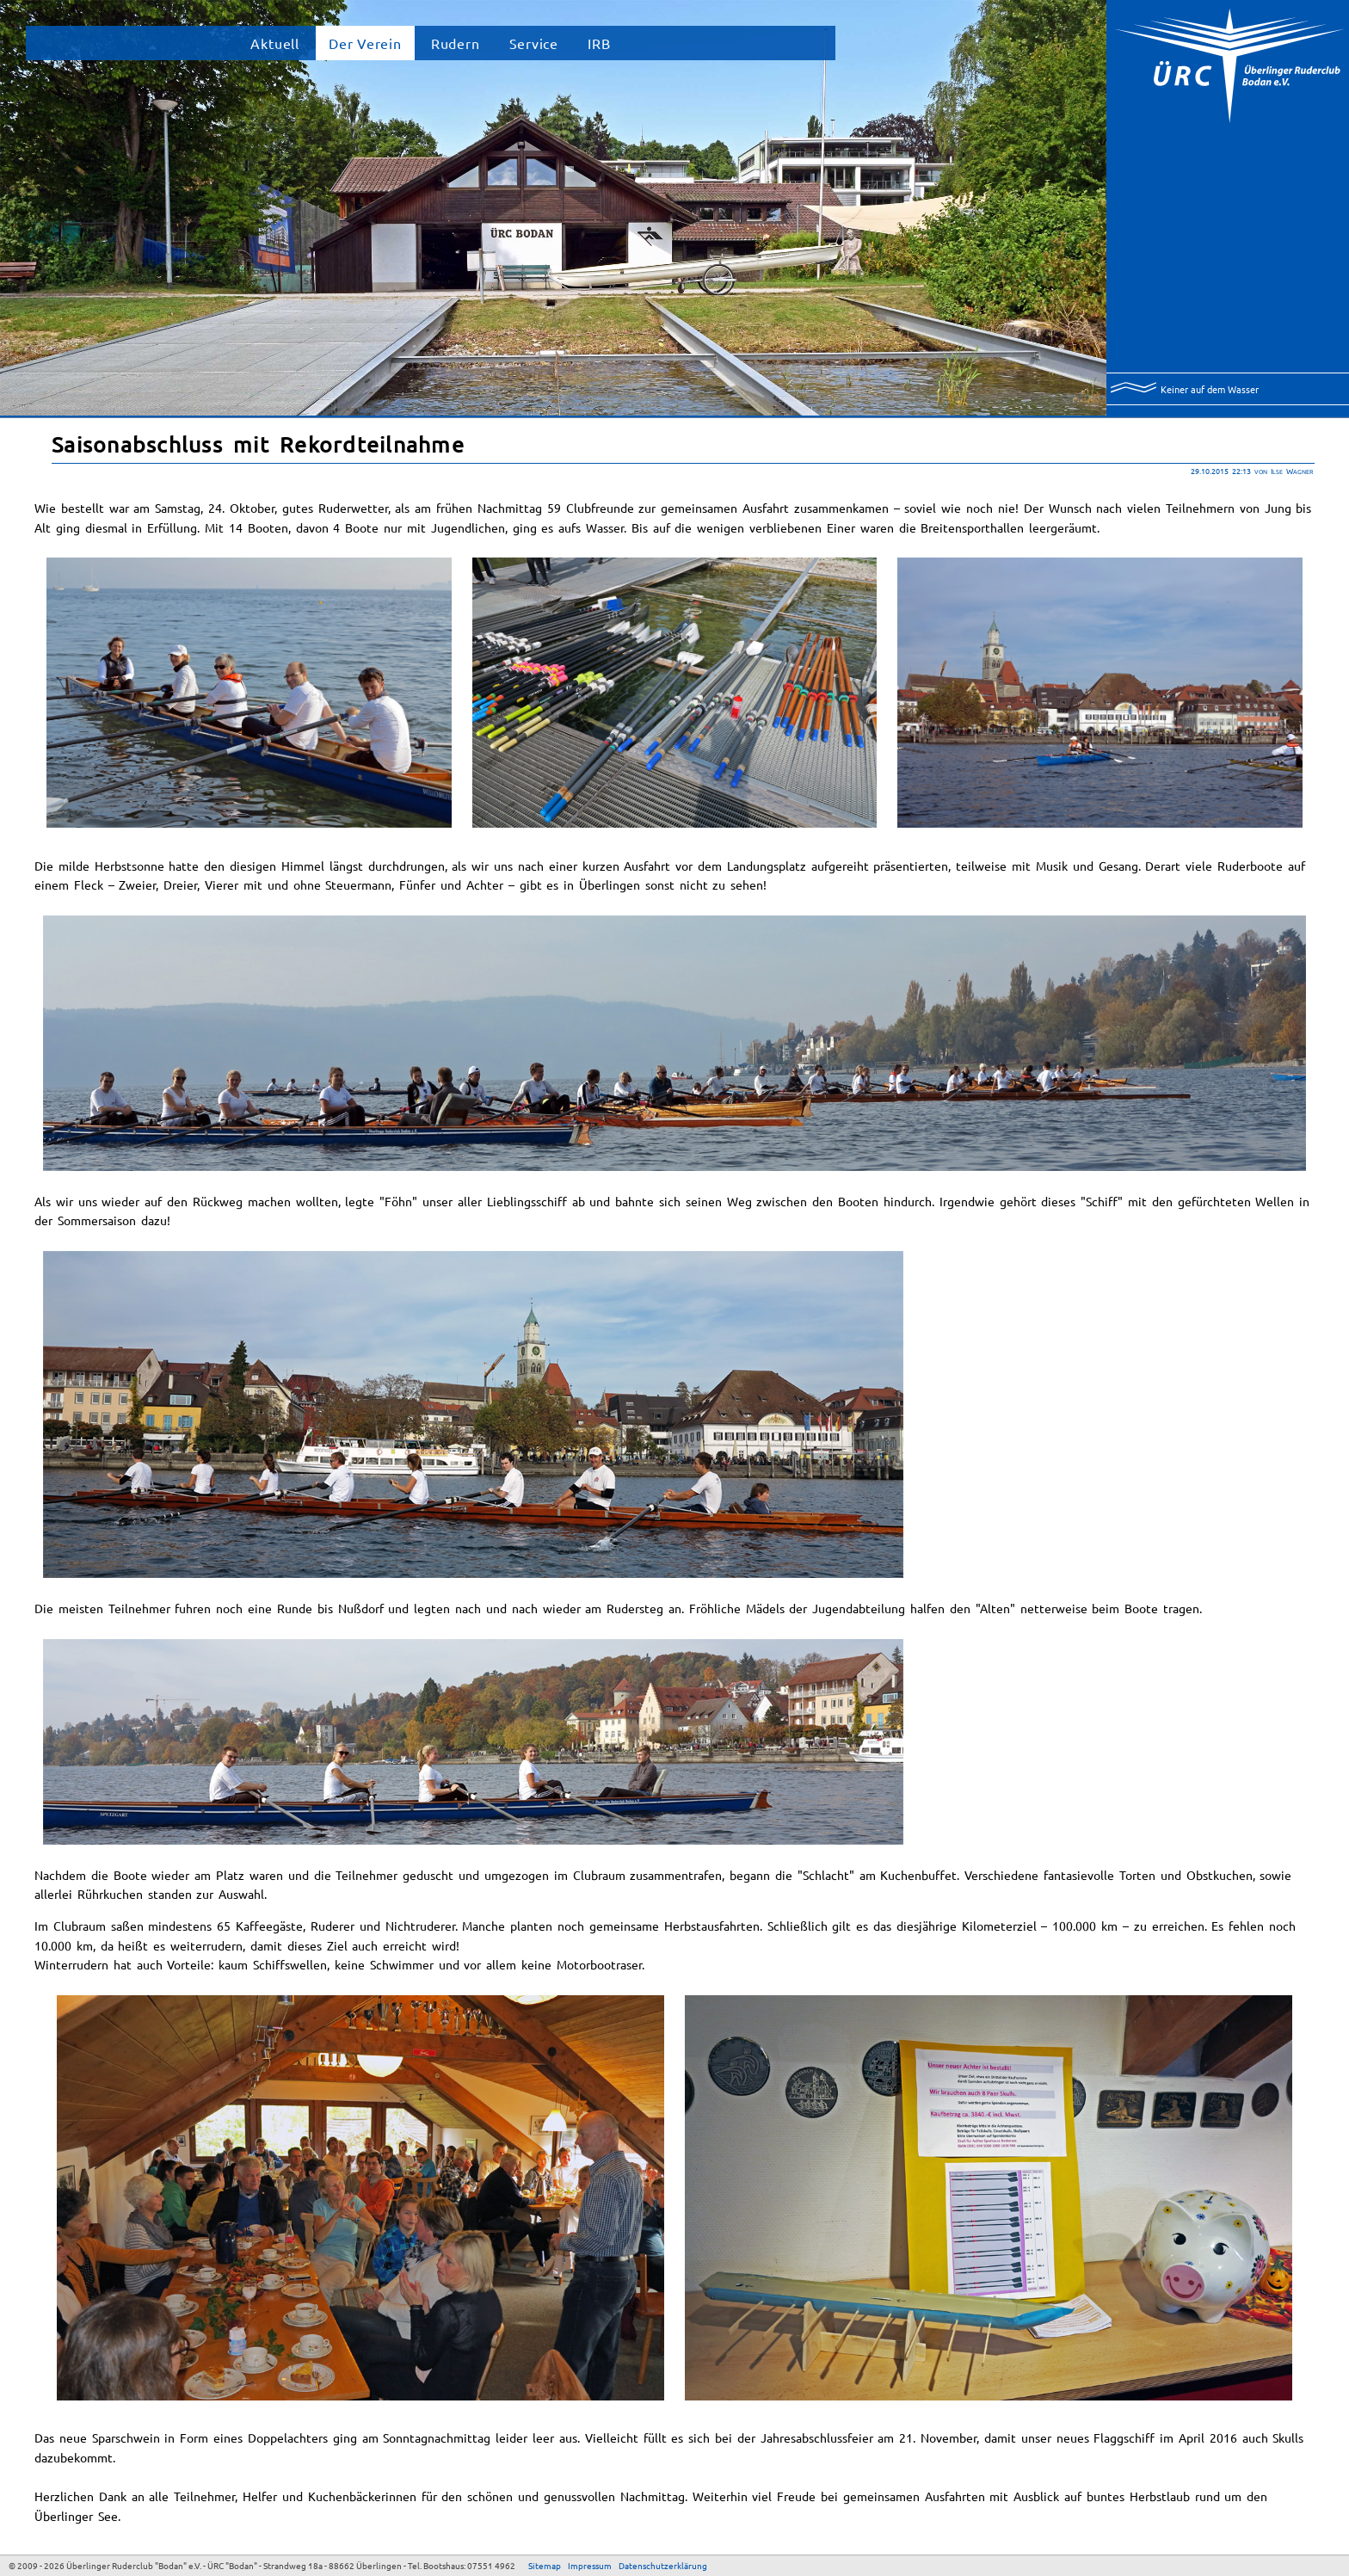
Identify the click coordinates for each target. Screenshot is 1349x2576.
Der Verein (365, 43)
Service (534, 43)
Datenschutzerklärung (663, 2565)
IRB (599, 43)
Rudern (455, 43)
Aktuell (274, 43)
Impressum (590, 2565)
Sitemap (544, 2565)
